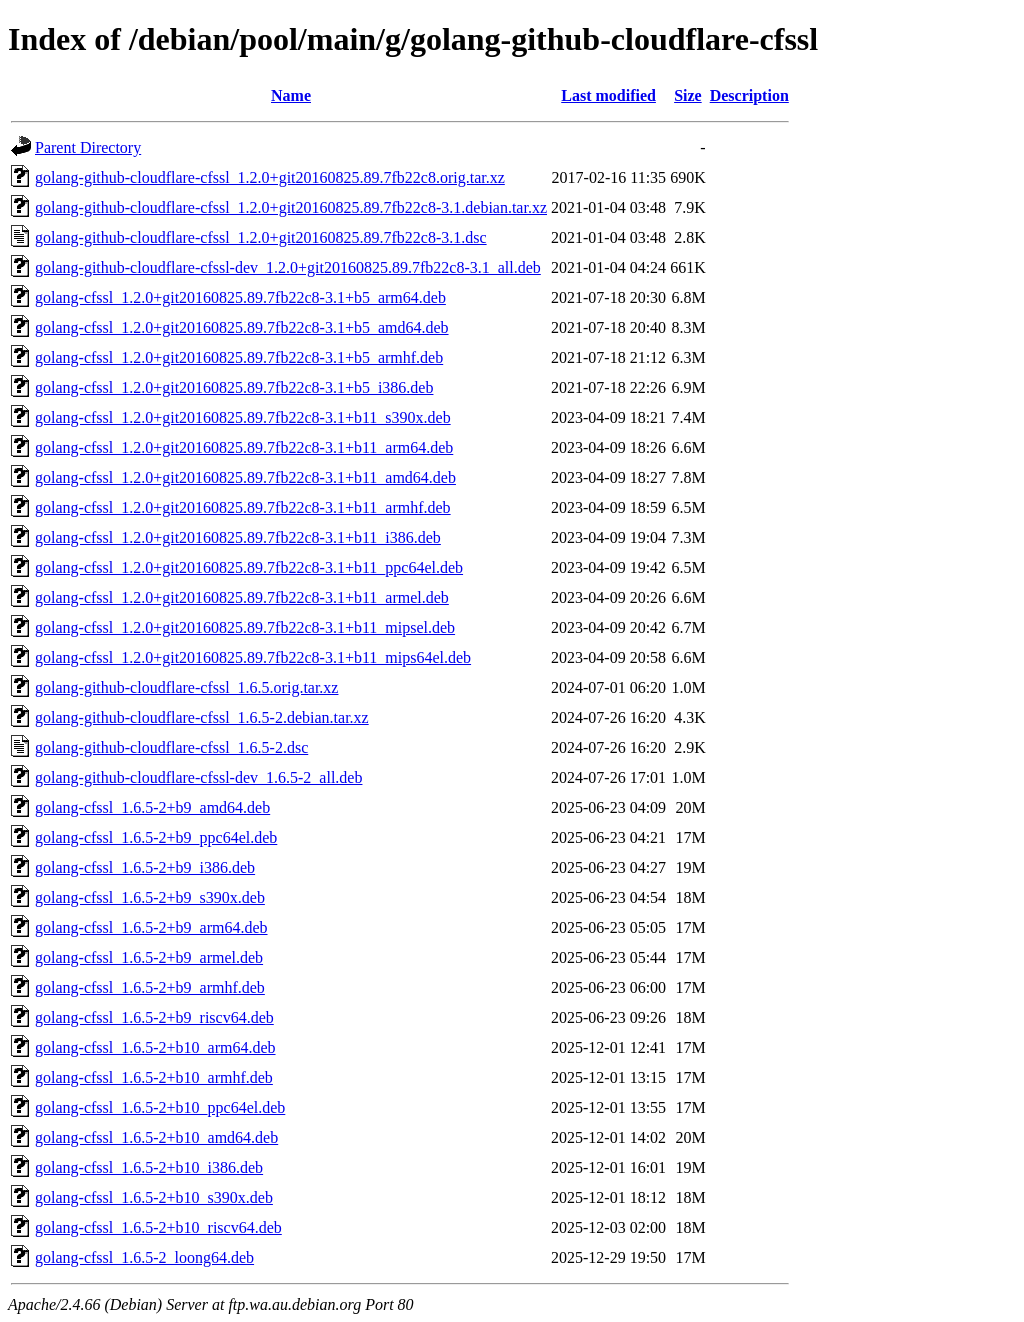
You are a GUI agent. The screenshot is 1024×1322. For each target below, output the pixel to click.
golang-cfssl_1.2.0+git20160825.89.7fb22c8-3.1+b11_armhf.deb (243, 507)
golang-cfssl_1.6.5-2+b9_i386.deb (145, 867)
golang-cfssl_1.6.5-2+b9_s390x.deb (150, 897)
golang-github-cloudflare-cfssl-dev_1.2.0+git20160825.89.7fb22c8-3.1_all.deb (288, 267)
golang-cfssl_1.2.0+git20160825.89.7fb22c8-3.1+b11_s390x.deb (243, 417)
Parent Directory (88, 147)
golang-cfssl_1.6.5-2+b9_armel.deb (149, 957)
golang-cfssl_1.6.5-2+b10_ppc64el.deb (160, 1107)
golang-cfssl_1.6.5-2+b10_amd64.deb (156, 1137)
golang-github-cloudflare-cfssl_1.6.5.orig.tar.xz (186, 687)
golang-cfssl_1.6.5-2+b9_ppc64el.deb (156, 837)
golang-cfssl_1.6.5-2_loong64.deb (144, 1257)
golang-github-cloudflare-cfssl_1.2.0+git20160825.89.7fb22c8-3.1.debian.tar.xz (291, 207)
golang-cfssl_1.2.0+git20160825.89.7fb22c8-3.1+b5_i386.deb (234, 387)
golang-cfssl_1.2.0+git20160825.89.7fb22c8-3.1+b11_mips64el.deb (253, 657)
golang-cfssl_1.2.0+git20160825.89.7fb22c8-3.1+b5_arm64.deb (240, 297)
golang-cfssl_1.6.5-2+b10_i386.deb (149, 1167)
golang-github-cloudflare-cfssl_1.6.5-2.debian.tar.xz (202, 717)
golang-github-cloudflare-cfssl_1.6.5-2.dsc (171, 747)
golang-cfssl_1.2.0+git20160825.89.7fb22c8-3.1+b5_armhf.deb (239, 357)
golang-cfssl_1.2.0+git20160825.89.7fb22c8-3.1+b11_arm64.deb (244, 447)
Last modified (608, 95)
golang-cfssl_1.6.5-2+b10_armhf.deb (154, 1077)
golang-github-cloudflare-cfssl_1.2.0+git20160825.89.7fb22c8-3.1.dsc (261, 237)
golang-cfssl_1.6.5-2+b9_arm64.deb (151, 927)
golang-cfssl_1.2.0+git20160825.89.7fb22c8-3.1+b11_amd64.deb (245, 477)
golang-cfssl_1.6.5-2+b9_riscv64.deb (154, 1017)
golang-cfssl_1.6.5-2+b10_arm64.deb (155, 1047)
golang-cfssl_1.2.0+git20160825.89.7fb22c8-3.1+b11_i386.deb (238, 537)
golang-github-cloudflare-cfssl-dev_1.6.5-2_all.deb (198, 777)
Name (291, 95)
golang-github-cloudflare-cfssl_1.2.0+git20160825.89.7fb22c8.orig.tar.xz (270, 177)
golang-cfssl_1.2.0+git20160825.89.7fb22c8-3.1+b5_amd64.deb (242, 327)
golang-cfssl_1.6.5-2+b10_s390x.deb (154, 1197)
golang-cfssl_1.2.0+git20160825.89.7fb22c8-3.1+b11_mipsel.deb (245, 627)
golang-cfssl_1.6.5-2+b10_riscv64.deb (158, 1227)
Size (688, 95)
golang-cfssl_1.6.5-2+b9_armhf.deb (150, 987)
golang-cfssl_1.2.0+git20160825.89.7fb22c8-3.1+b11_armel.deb (242, 597)
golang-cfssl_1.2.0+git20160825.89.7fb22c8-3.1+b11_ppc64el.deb (249, 567)
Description (749, 95)
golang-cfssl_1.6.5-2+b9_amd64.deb (152, 807)
